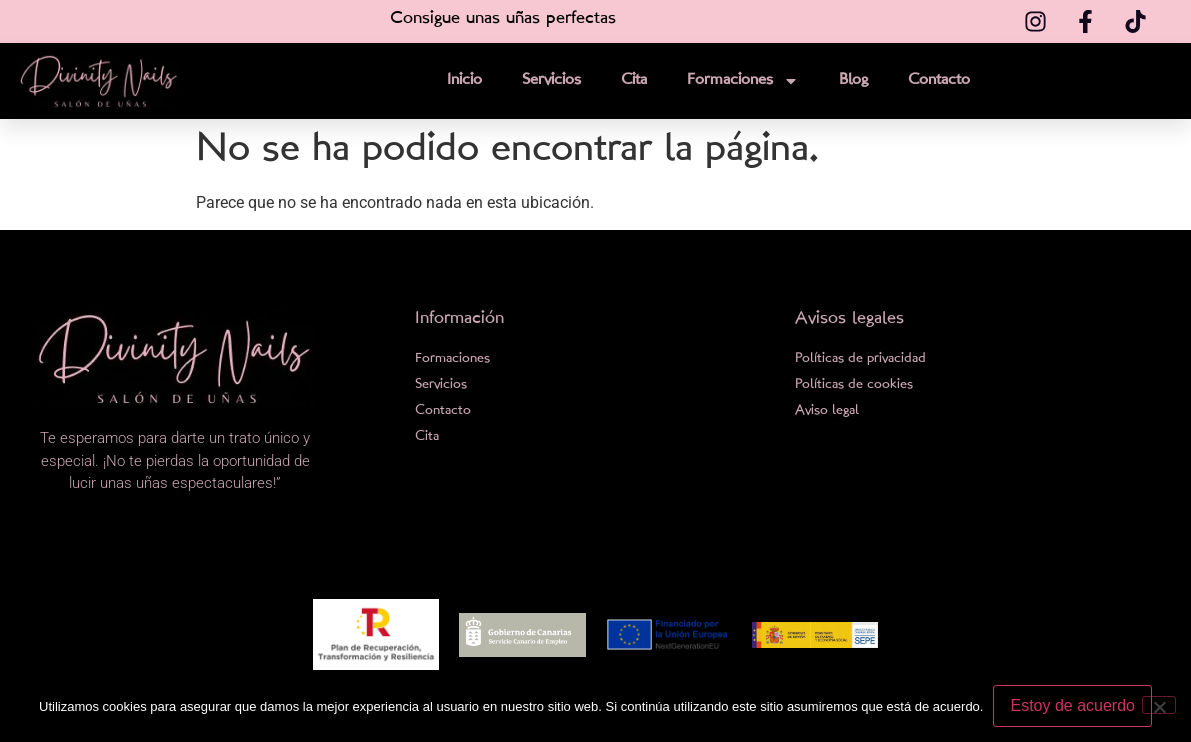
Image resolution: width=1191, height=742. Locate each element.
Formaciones (743, 81)
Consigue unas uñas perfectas (503, 18)
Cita (634, 80)
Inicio (464, 80)
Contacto (939, 80)
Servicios (551, 80)
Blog (853, 80)
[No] (1159, 705)
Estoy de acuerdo (1072, 705)
